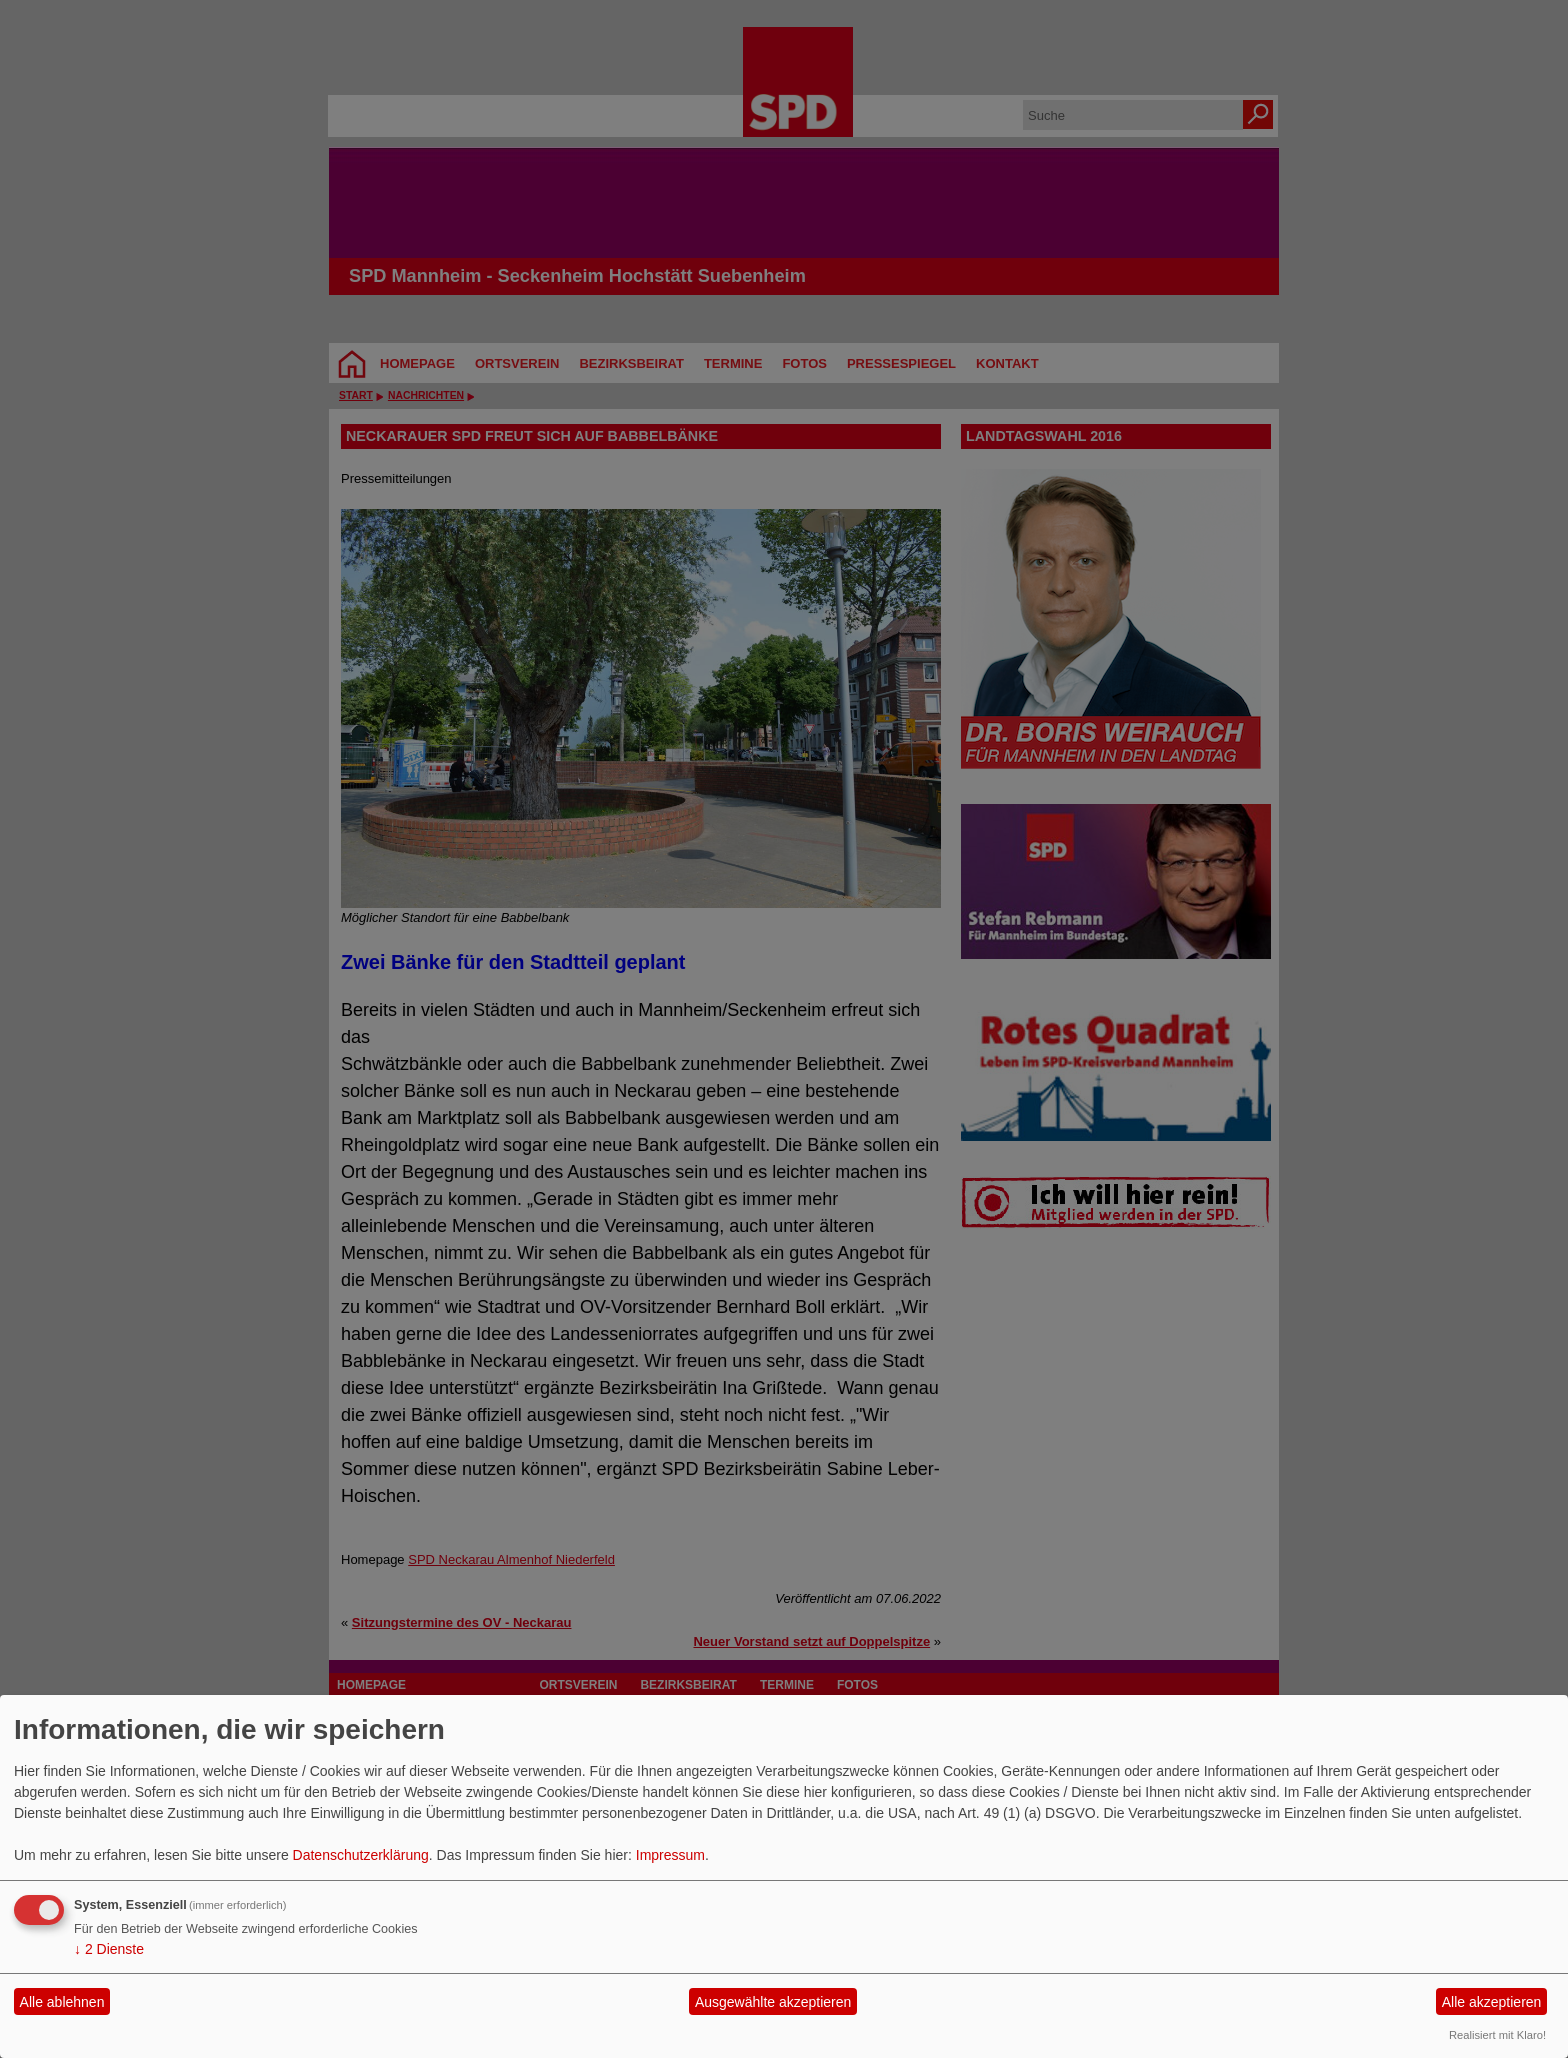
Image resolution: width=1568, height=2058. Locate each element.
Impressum (670, 1855)
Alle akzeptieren (1492, 2002)
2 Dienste (109, 1949)
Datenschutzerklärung (361, 1855)
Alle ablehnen (62, 2002)
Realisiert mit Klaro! (1497, 2035)
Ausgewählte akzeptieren (773, 2002)
